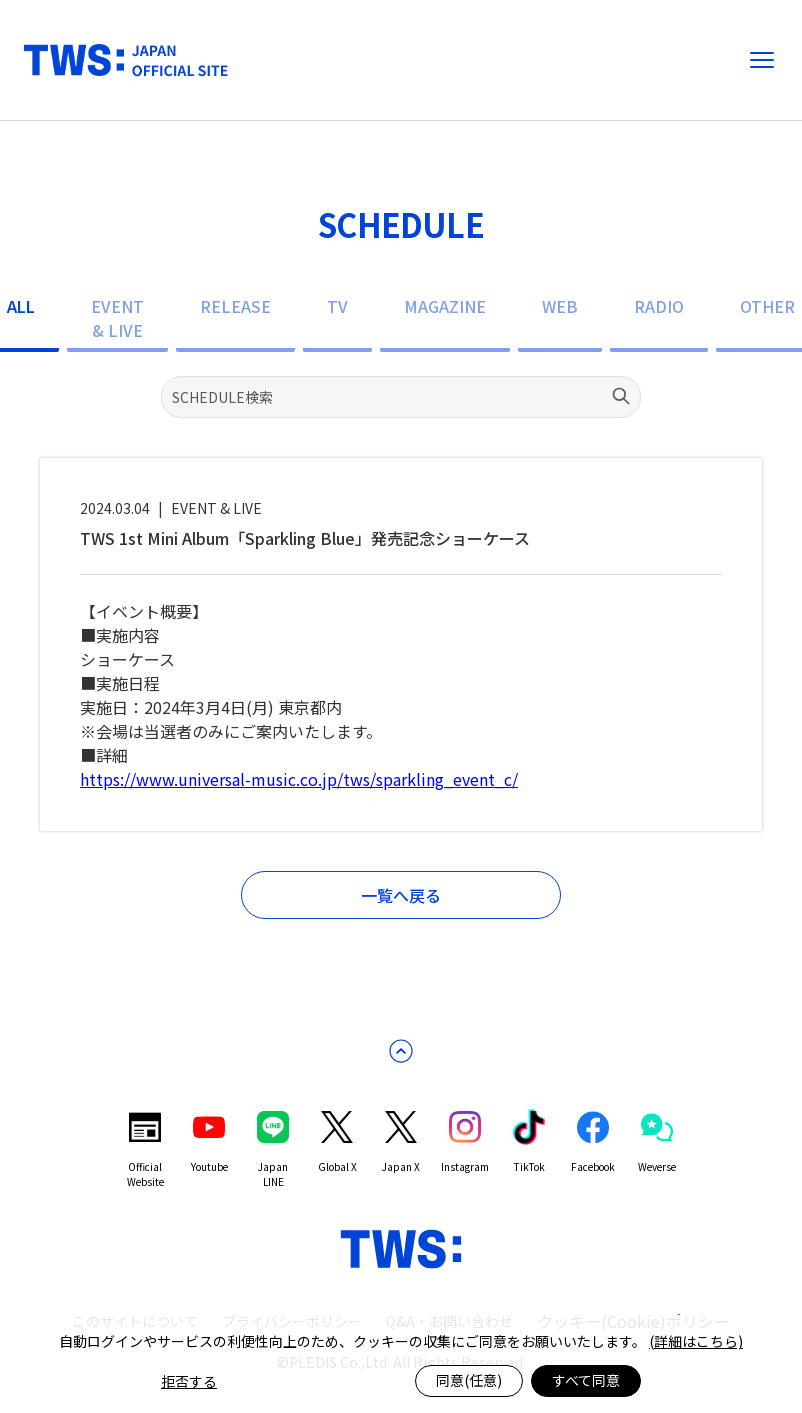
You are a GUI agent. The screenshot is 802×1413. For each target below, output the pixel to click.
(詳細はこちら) (696, 1341)
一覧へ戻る (401, 895)
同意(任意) (469, 1380)
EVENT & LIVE (117, 318)
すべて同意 (586, 1380)
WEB (560, 306)
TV (337, 306)
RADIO (659, 306)
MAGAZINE (445, 306)
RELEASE (235, 306)
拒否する (189, 1381)
